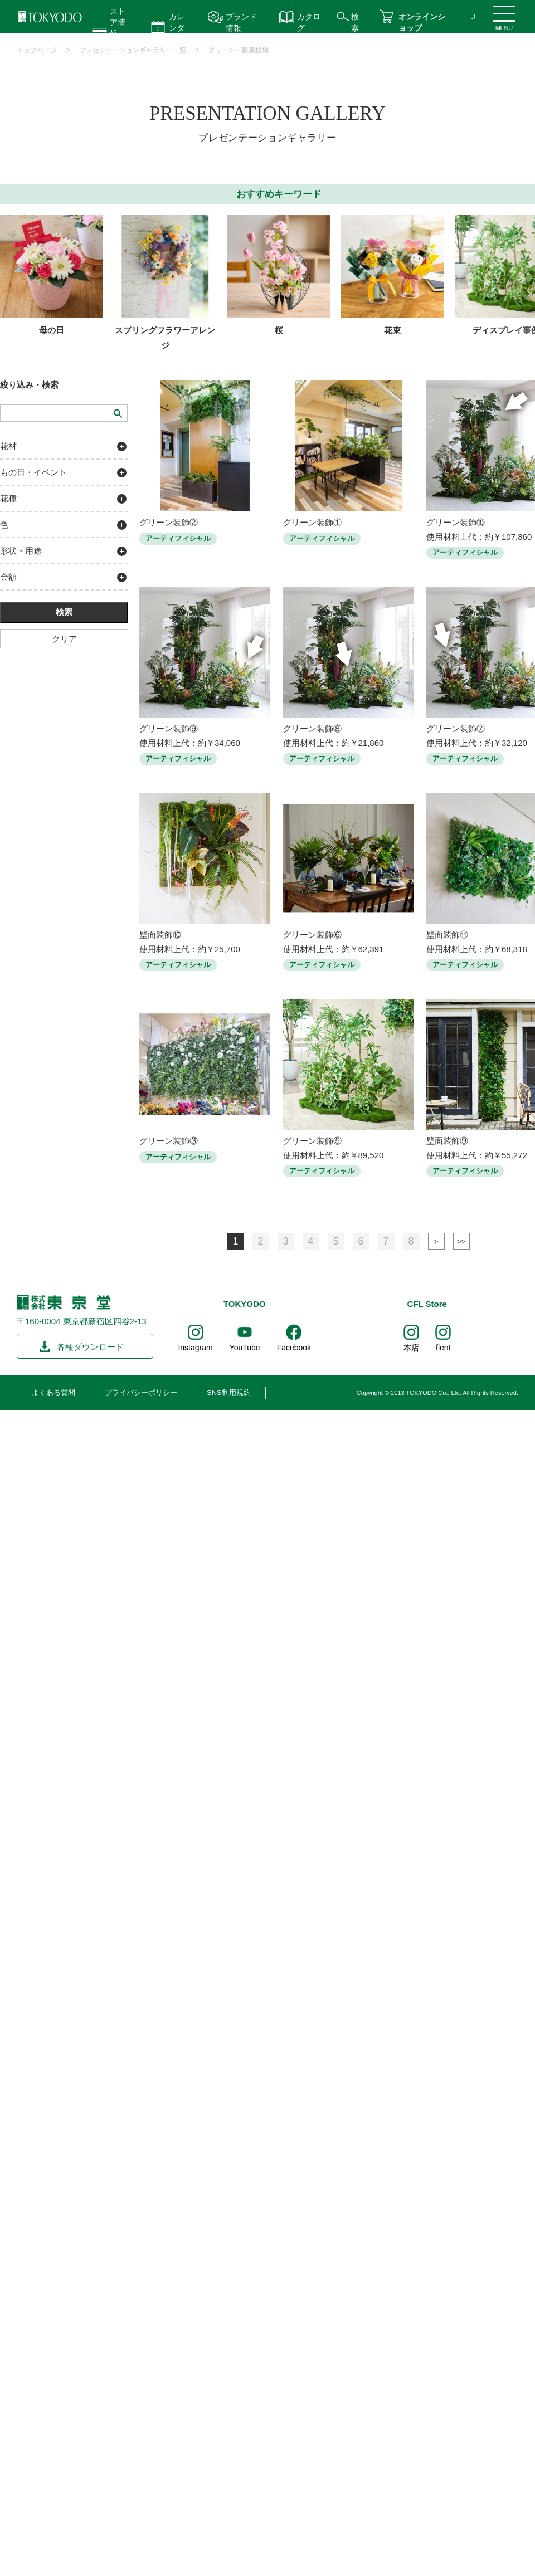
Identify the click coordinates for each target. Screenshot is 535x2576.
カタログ (308, 22)
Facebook (294, 1347)
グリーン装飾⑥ (312, 934)
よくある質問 (53, 1392)
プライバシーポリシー (141, 1392)
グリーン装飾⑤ (312, 1140)
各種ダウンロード (90, 1347)
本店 (411, 1347)
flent (443, 1347)
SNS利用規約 (229, 1392)
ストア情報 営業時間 (117, 33)
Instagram (195, 1347)
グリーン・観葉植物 (238, 50)
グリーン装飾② (168, 522)
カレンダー (176, 27)
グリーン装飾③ (168, 1140)
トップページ (37, 50)
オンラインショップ (421, 22)
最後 (461, 1241)
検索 (355, 22)
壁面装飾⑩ (160, 934)
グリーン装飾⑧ (312, 728)
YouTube (245, 1347)
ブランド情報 (241, 22)
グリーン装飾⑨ (168, 728)
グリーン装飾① (312, 522)
